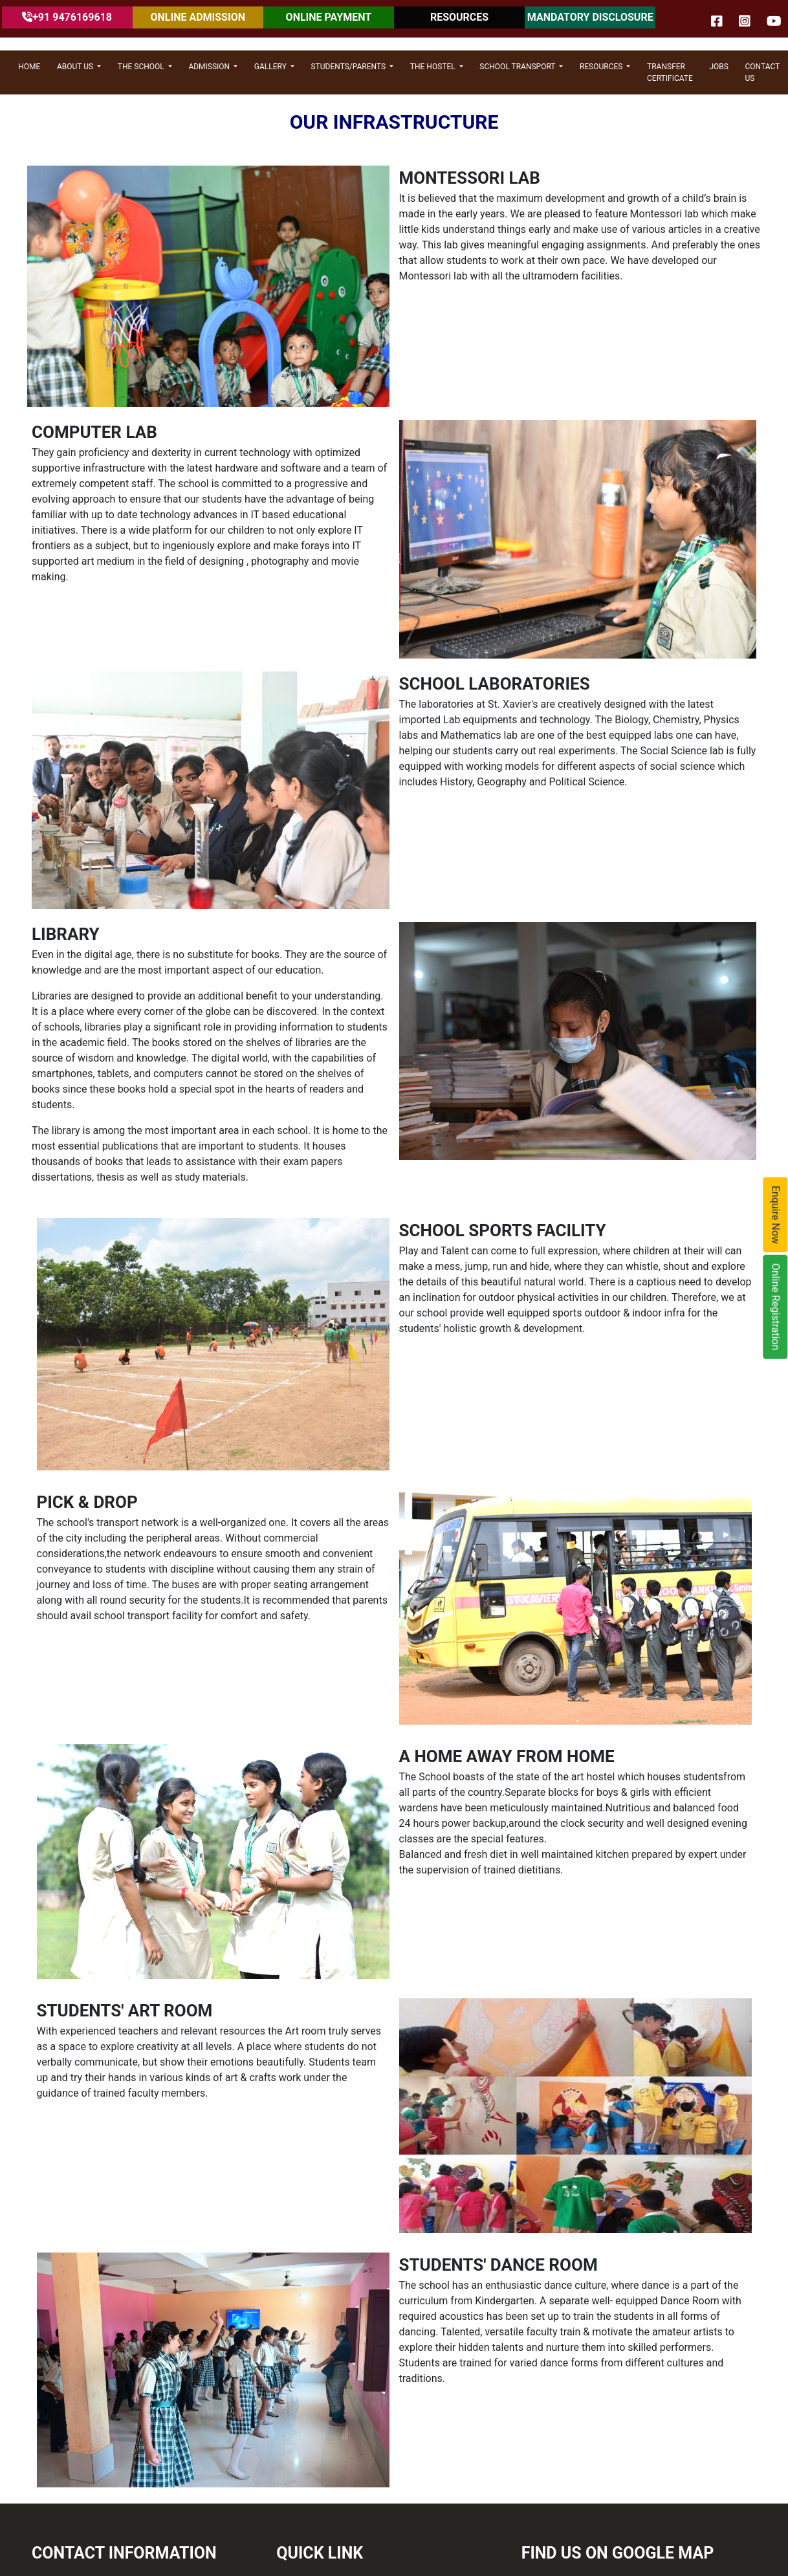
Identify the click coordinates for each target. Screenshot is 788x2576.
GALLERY (271, 66)
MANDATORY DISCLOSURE (590, 17)
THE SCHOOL (142, 66)
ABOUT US (76, 66)
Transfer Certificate (670, 72)
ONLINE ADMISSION (198, 17)
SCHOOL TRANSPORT (518, 66)
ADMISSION (210, 66)
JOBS (718, 66)
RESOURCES (459, 17)
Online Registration (776, 1307)
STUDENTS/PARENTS (349, 66)
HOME (29, 66)
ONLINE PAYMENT (329, 17)
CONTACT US (762, 72)
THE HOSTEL (433, 66)
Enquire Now (776, 1215)
